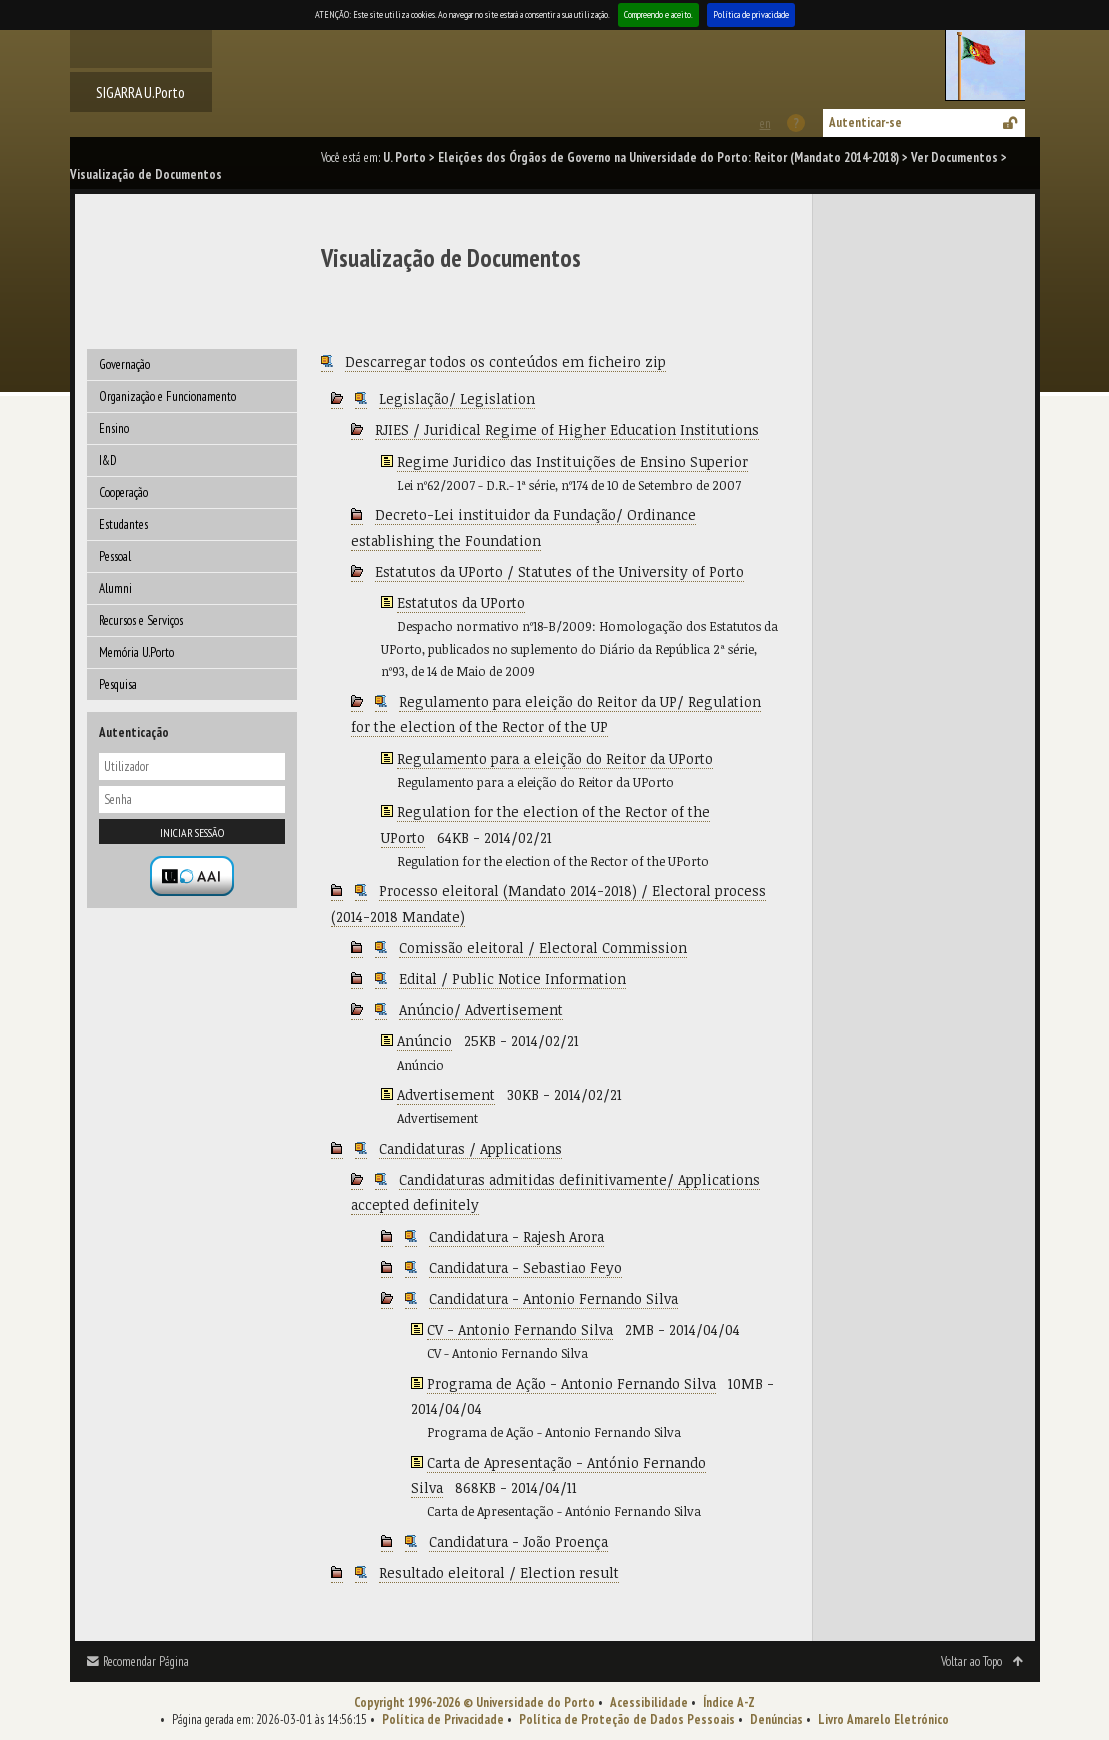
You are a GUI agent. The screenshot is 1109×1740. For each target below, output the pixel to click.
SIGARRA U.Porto (140, 92)
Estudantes (123, 524)
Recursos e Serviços (141, 620)
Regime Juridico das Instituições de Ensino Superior (572, 461)
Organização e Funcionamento (167, 396)
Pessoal (115, 556)
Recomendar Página (146, 1661)
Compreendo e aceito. (658, 14)
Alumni (115, 588)
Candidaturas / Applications (470, 1148)
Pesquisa (118, 684)
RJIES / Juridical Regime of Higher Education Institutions (567, 429)
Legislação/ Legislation (457, 398)
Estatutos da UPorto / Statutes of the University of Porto (559, 571)
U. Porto (404, 157)
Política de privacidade (751, 14)
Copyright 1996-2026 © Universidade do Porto (474, 1702)
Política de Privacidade (443, 1719)
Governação (124, 364)
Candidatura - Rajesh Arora (516, 1236)
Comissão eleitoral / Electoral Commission (543, 947)
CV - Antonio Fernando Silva (520, 1329)
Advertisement (446, 1094)
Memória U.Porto (136, 652)
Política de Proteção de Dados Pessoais (627, 1719)
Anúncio (424, 1040)
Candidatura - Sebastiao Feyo (525, 1267)
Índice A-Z (729, 1702)
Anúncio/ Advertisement (481, 1009)
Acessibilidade (649, 1702)
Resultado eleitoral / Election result (499, 1572)
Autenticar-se (865, 122)
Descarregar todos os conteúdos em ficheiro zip (505, 361)
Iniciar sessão (192, 832)
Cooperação (123, 492)
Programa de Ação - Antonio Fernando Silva (571, 1383)
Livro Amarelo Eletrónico (883, 1719)
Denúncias (776, 1719)
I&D (108, 460)
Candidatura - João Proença (518, 1541)
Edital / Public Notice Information (512, 978)
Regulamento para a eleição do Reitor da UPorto (555, 758)
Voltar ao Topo (971, 1661)
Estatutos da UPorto (461, 602)
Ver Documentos (954, 157)
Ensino (114, 428)
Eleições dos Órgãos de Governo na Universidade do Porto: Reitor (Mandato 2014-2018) (668, 157)
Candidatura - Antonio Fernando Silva (553, 1298)
